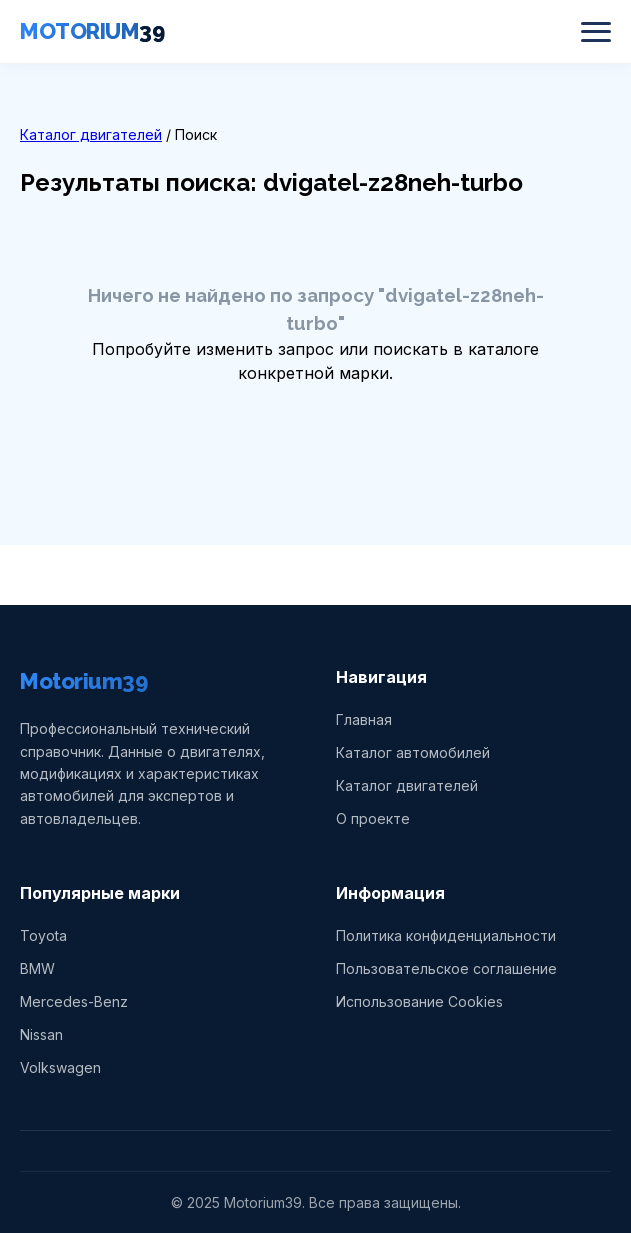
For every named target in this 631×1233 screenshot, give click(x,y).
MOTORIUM (92, 31)
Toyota (43, 935)
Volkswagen (60, 1067)
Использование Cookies (419, 1001)
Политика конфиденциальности (446, 935)
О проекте (373, 818)
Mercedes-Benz (74, 1001)
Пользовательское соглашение (446, 968)
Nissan (41, 1034)
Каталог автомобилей (413, 752)
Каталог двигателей (91, 134)
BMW (37, 968)
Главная (364, 719)
